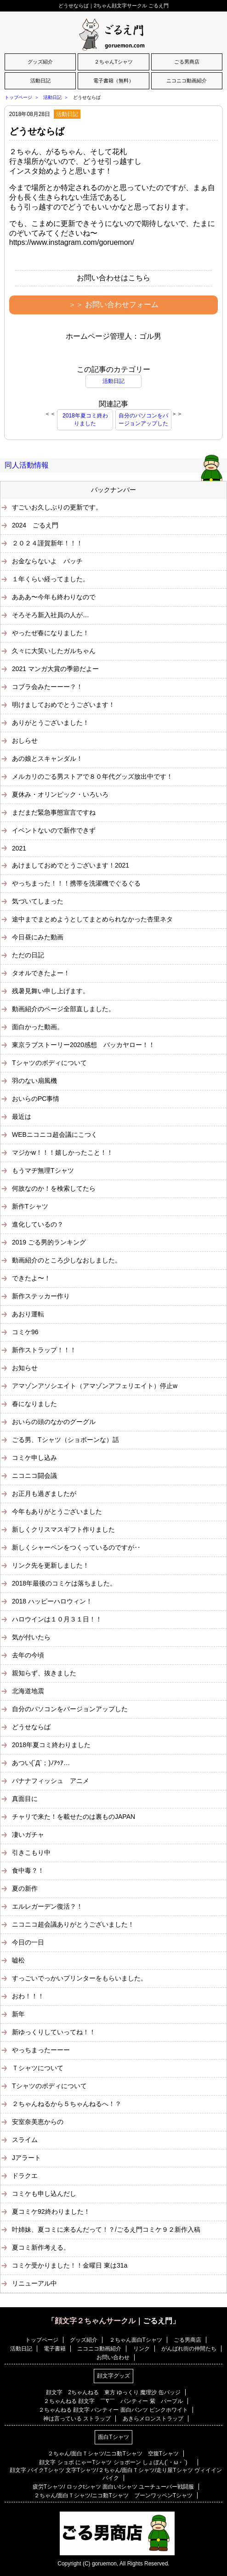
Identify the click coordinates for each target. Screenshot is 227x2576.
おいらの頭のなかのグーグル (54, 1421)
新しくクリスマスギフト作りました (63, 1529)
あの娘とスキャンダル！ (47, 758)
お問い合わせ (113, 2357)
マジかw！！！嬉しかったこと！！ (62, 1152)
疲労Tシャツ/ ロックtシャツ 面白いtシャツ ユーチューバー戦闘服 (113, 2486)
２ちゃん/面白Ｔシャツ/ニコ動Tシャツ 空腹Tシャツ (113, 2453)
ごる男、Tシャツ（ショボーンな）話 (65, 1439)
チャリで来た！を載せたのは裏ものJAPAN (73, 1816)
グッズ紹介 (40, 61)
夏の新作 (25, 1888)
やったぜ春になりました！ (50, 633)
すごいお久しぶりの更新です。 (57, 507)
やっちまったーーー (41, 2050)
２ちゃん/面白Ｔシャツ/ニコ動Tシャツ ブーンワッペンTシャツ (113, 2495)
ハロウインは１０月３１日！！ (57, 1619)
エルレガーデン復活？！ (47, 1906)
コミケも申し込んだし (44, 2193)
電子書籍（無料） (113, 80)
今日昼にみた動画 (37, 937)
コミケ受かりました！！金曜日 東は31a (69, 2265)
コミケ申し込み (34, 1457)
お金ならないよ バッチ (47, 561)
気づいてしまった (37, 901)
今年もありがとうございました (57, 1511)
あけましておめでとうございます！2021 (70, 865)
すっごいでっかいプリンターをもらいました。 (79, 1978)
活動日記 (40, 80)
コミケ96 (25, 1332)
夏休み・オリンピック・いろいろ (60, 794)
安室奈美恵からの (37, 2121)
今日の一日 (28, 1942)
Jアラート (26, 2157)
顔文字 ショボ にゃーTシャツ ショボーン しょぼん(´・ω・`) (116, 2462)
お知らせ (25, 1368)
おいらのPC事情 (35, 1098)
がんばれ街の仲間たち (188, 2348)
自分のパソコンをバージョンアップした (143, 419)
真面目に (25, 1798)
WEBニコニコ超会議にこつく (54, 1134)
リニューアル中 (34, 2283)
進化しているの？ (37, 1224)
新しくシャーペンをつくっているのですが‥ (76, 1547)
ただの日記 (28, 955)
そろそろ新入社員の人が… (50, 615)
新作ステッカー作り (41, 1296)
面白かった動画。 (37, 1026)
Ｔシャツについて (37, 2068)
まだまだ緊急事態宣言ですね (54, 812)
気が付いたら (31, 1637)
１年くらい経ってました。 (50, 579)
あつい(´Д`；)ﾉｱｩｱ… (41, 1762)
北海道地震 (28, 1691)
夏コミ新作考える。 (41, 2247)
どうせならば (36, 131)
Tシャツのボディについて (49, 1062)
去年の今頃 (28, 1655)
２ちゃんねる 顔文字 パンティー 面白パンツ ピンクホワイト (113, 2410)
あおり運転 (28, 1314)
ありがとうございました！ (50, 722)
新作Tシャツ (30, 1206)
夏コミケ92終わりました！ (51, 2211)
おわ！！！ (28, 1996)
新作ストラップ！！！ (44, 1350)
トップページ (18, 97)
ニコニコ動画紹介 (186, 80)
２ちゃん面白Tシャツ (135, 2340)
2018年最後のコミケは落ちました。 (64, 1583)
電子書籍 (55, 2348)
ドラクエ (25, 2175)
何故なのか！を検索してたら (54, 1188)
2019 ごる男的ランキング (49, 1242)
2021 (19, 848)
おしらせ (25, 740)
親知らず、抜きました (44, 1673)
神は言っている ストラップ (77, 2418)
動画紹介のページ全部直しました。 (63, 1009)
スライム (25, 2139)
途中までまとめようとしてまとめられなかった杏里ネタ (92, 919)
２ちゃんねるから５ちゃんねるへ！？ (66, 2103)
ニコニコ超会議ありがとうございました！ (73, 1924)
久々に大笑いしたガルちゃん (54, 650)
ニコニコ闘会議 (34, 1475)
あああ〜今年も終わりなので (54, 597)
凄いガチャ (28, 1834)
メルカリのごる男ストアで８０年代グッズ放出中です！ (92, 776)
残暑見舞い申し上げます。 (50, 991)
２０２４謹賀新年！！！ (47, 543)
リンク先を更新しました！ (50, 1565)
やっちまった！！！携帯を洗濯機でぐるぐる (76, 883)
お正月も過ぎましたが (44, 1493)
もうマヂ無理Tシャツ (43, 1170)
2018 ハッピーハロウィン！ (52, 1601)
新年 (18, 2014)
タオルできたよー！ (41, 973)
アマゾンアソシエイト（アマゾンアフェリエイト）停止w (94, 1385)
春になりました (34, 1403)
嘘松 (18, 1960)
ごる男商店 (186, 61)
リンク (141, 2348)
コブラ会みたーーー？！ (47, 686)
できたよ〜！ (31, 1278)
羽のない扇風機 (34, 1080)
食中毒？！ (28, 1870)
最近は (21, 1116)
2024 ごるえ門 (35, 525)
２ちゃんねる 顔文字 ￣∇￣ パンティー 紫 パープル (113, 2401)
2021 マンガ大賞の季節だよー (55, 668)
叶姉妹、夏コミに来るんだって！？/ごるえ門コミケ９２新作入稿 (106, 2229)
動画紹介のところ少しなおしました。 (66, 1260)
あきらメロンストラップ (153, 2418)
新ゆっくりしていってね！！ (54, 2032)
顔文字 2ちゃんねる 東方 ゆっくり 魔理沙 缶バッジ (113, 2392)
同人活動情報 (27, 465)
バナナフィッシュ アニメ (50, 1780)
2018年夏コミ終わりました (85, 419)
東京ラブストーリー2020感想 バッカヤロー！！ (83, 1044)
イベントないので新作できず (54, 830)
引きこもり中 (31, 1852)
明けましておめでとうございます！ (63, 704)
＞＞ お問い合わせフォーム (113, 304)
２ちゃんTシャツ (113, 61)
